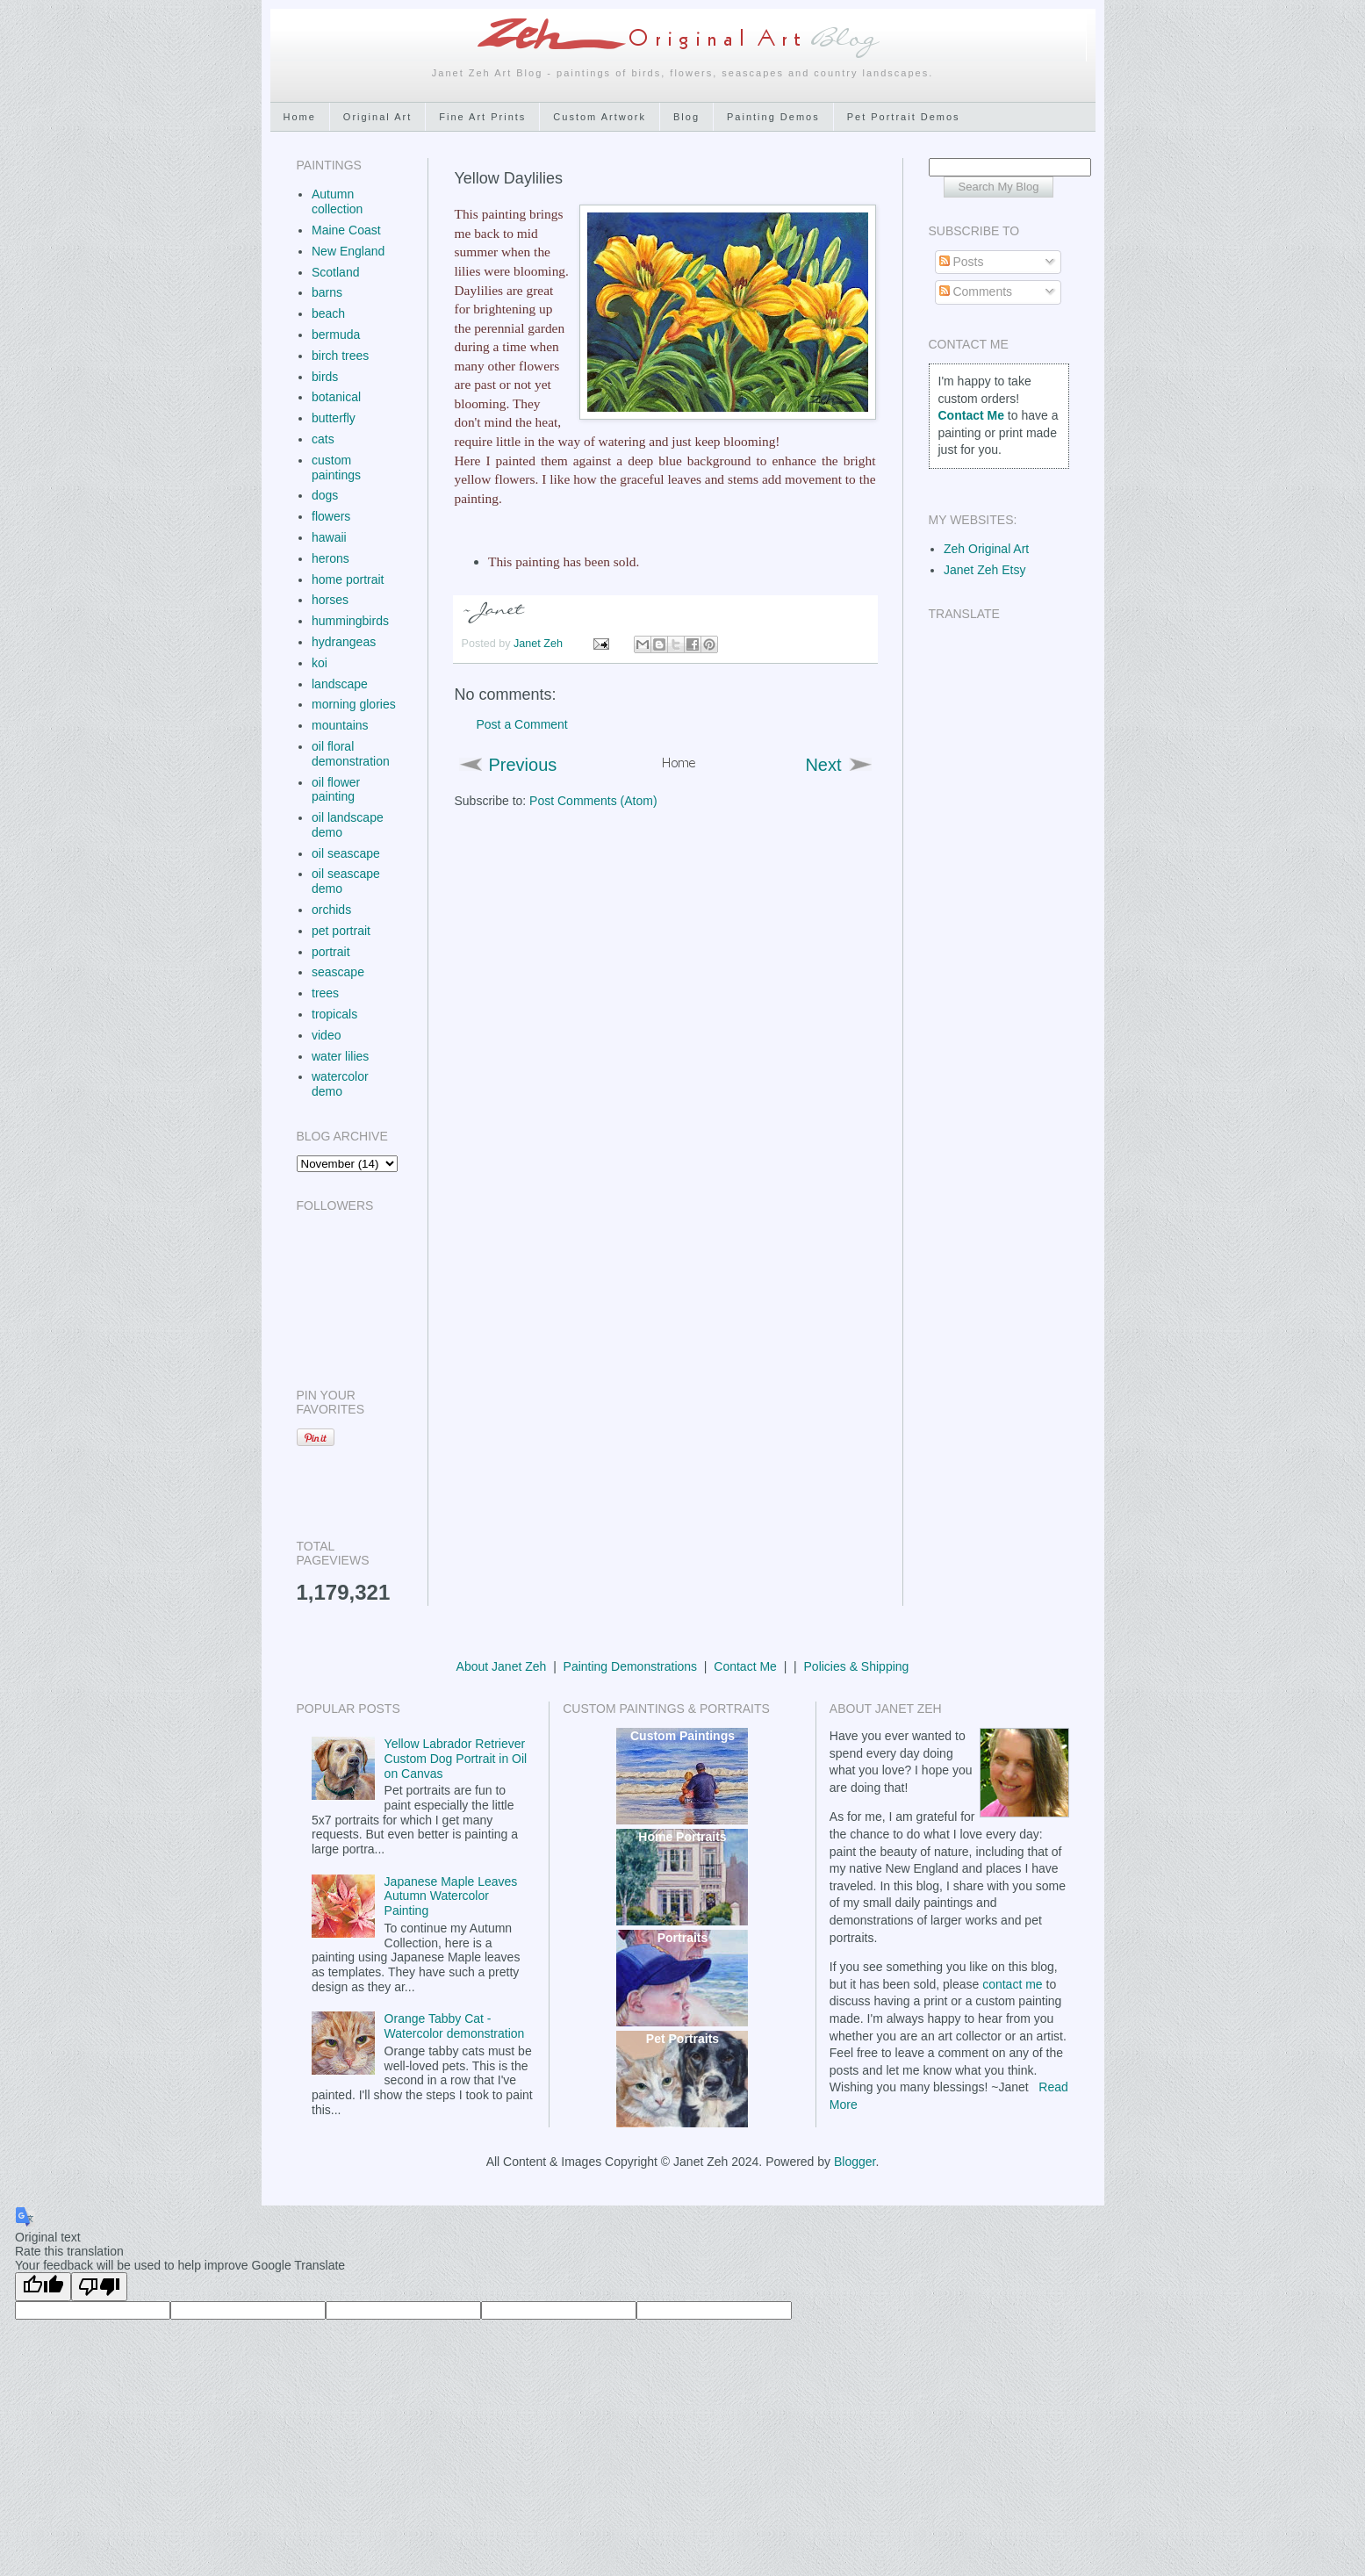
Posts (961, 262)
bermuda (336, 334)
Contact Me (745, 1666)
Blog (686, 117)
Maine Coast (346, 230)
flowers (331, 516)
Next (823, 764)
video (326, 1035)
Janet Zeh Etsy (984, 570)
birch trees (340, 356)
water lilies (340, 1056)
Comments (976, 291)
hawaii (329, 537)
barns (327, 292)
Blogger (854, 2162)
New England (348, 251)
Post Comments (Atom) (593, 801)
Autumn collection (337, 201)
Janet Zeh (540, 643)
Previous (523, 764)
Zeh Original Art (986, 549)
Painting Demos (773, 117)
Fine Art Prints (482, 117)
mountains (340, 725)
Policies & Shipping (856, 1666)
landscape (340, 684)
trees (325, 993)
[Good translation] (43, 2286)
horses (330, 600)
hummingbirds (350, 621)
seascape (338, 972)
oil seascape (346, 853)
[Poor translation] (99, 2286)
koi (319, 663)
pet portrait (341, 931)
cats (323, 439)
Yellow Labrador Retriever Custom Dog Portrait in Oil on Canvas (456, 1759)
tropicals (334, 1014)
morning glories (354, 704)
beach (328, 313)
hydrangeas (344, 642)
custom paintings (336, 467)
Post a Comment (522, 724)
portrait (331, 952)
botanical (336, 397)
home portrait (348, 579)
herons (330, 558)
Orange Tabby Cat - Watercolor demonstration (454, 2025)
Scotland (335, 272)
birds (325, 377)
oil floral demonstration (351, 753)
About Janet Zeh (501, 1666)
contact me (1012, 1984)
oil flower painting (336, 789)
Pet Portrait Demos (903, 117)
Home (300, 117)
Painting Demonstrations (631, 1666)
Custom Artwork (599, 117)
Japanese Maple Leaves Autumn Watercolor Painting (451, 1896)
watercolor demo (340, 1083)
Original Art (377, 117)
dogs (325, 495)
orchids (331, 910)
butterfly (334, 418)
